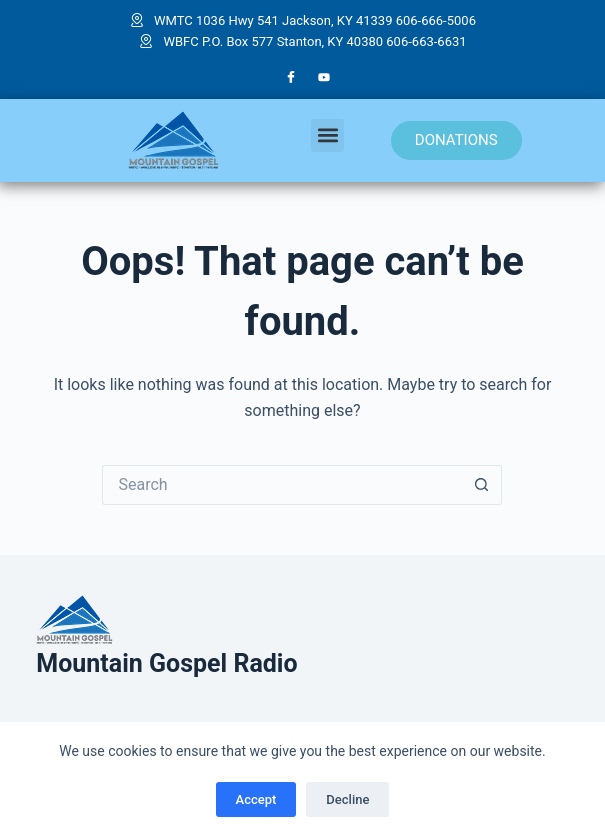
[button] (327, 135)
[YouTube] (324, 78)
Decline (347, 799)
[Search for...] (282, 485)
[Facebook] (291, 78)
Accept (256, 799)
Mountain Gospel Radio (166, 663)
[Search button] (482, 485)
